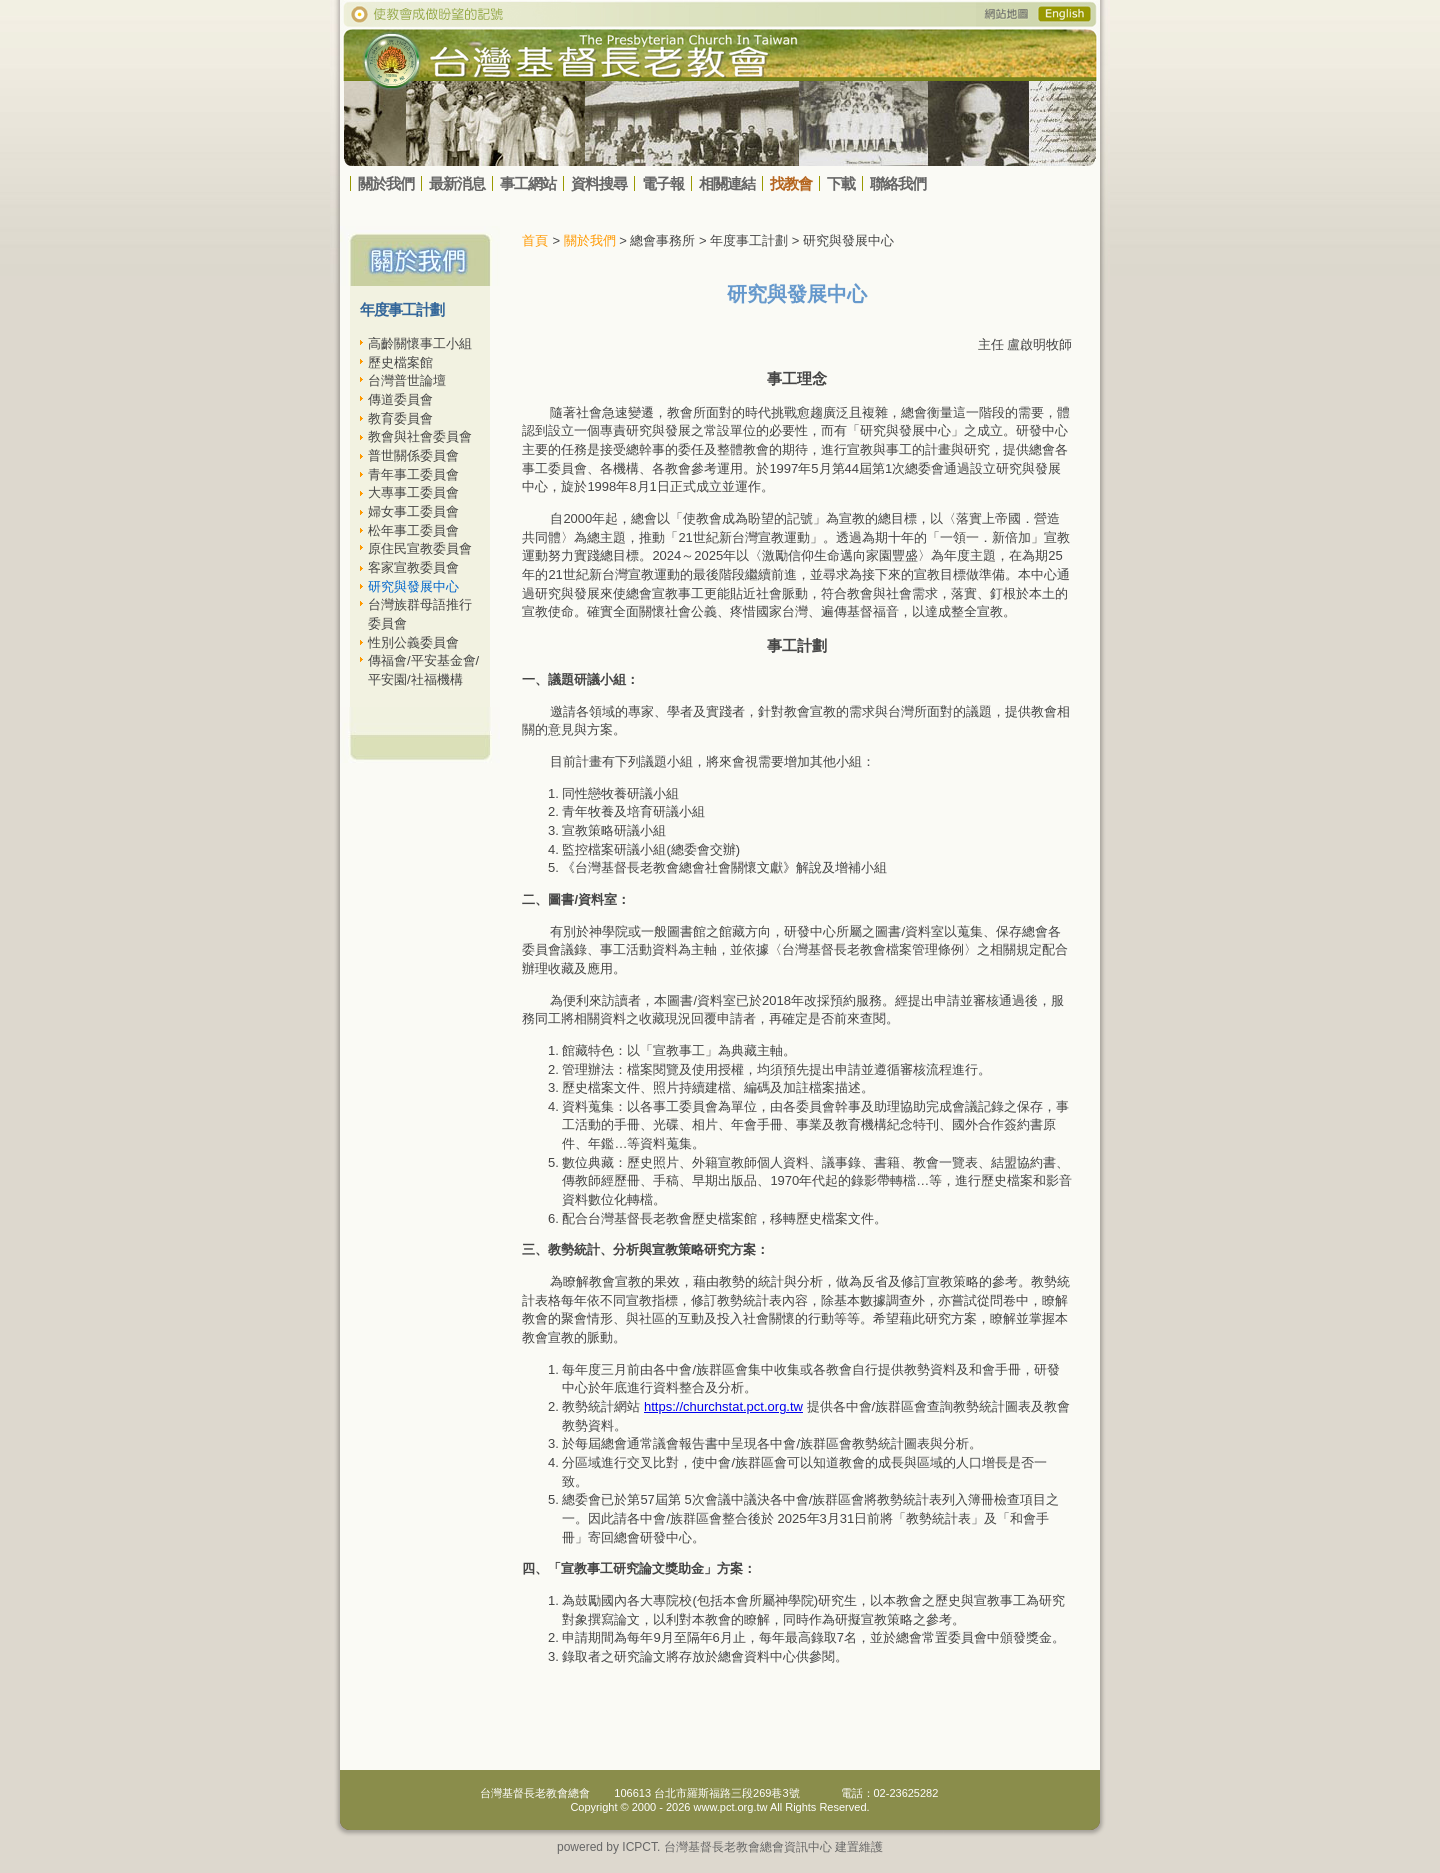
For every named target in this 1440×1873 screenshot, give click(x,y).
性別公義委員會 (413, 642)
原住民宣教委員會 (420, 548)
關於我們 (386, 183)
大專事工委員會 (413, 492)
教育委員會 (400, 418)
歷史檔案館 (400, 362)
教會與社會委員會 (420, 436)
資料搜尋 (599, 183)
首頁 (535, 240)
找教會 (791, 183)
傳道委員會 (400, 399)
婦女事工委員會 (413, 511)
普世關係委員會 (413, 455)
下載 (841, 183)
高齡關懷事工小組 (420, 343)
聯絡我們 (898, 183)
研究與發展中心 (413, 586)
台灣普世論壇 (407, 380)
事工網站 (528, 183)
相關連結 (727, 183)
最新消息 (457, 183)
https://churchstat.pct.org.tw (723, 1406)
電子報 (663, 183)
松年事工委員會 (413, 530)
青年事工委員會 (413, 474)
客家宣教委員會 (413, 567)
